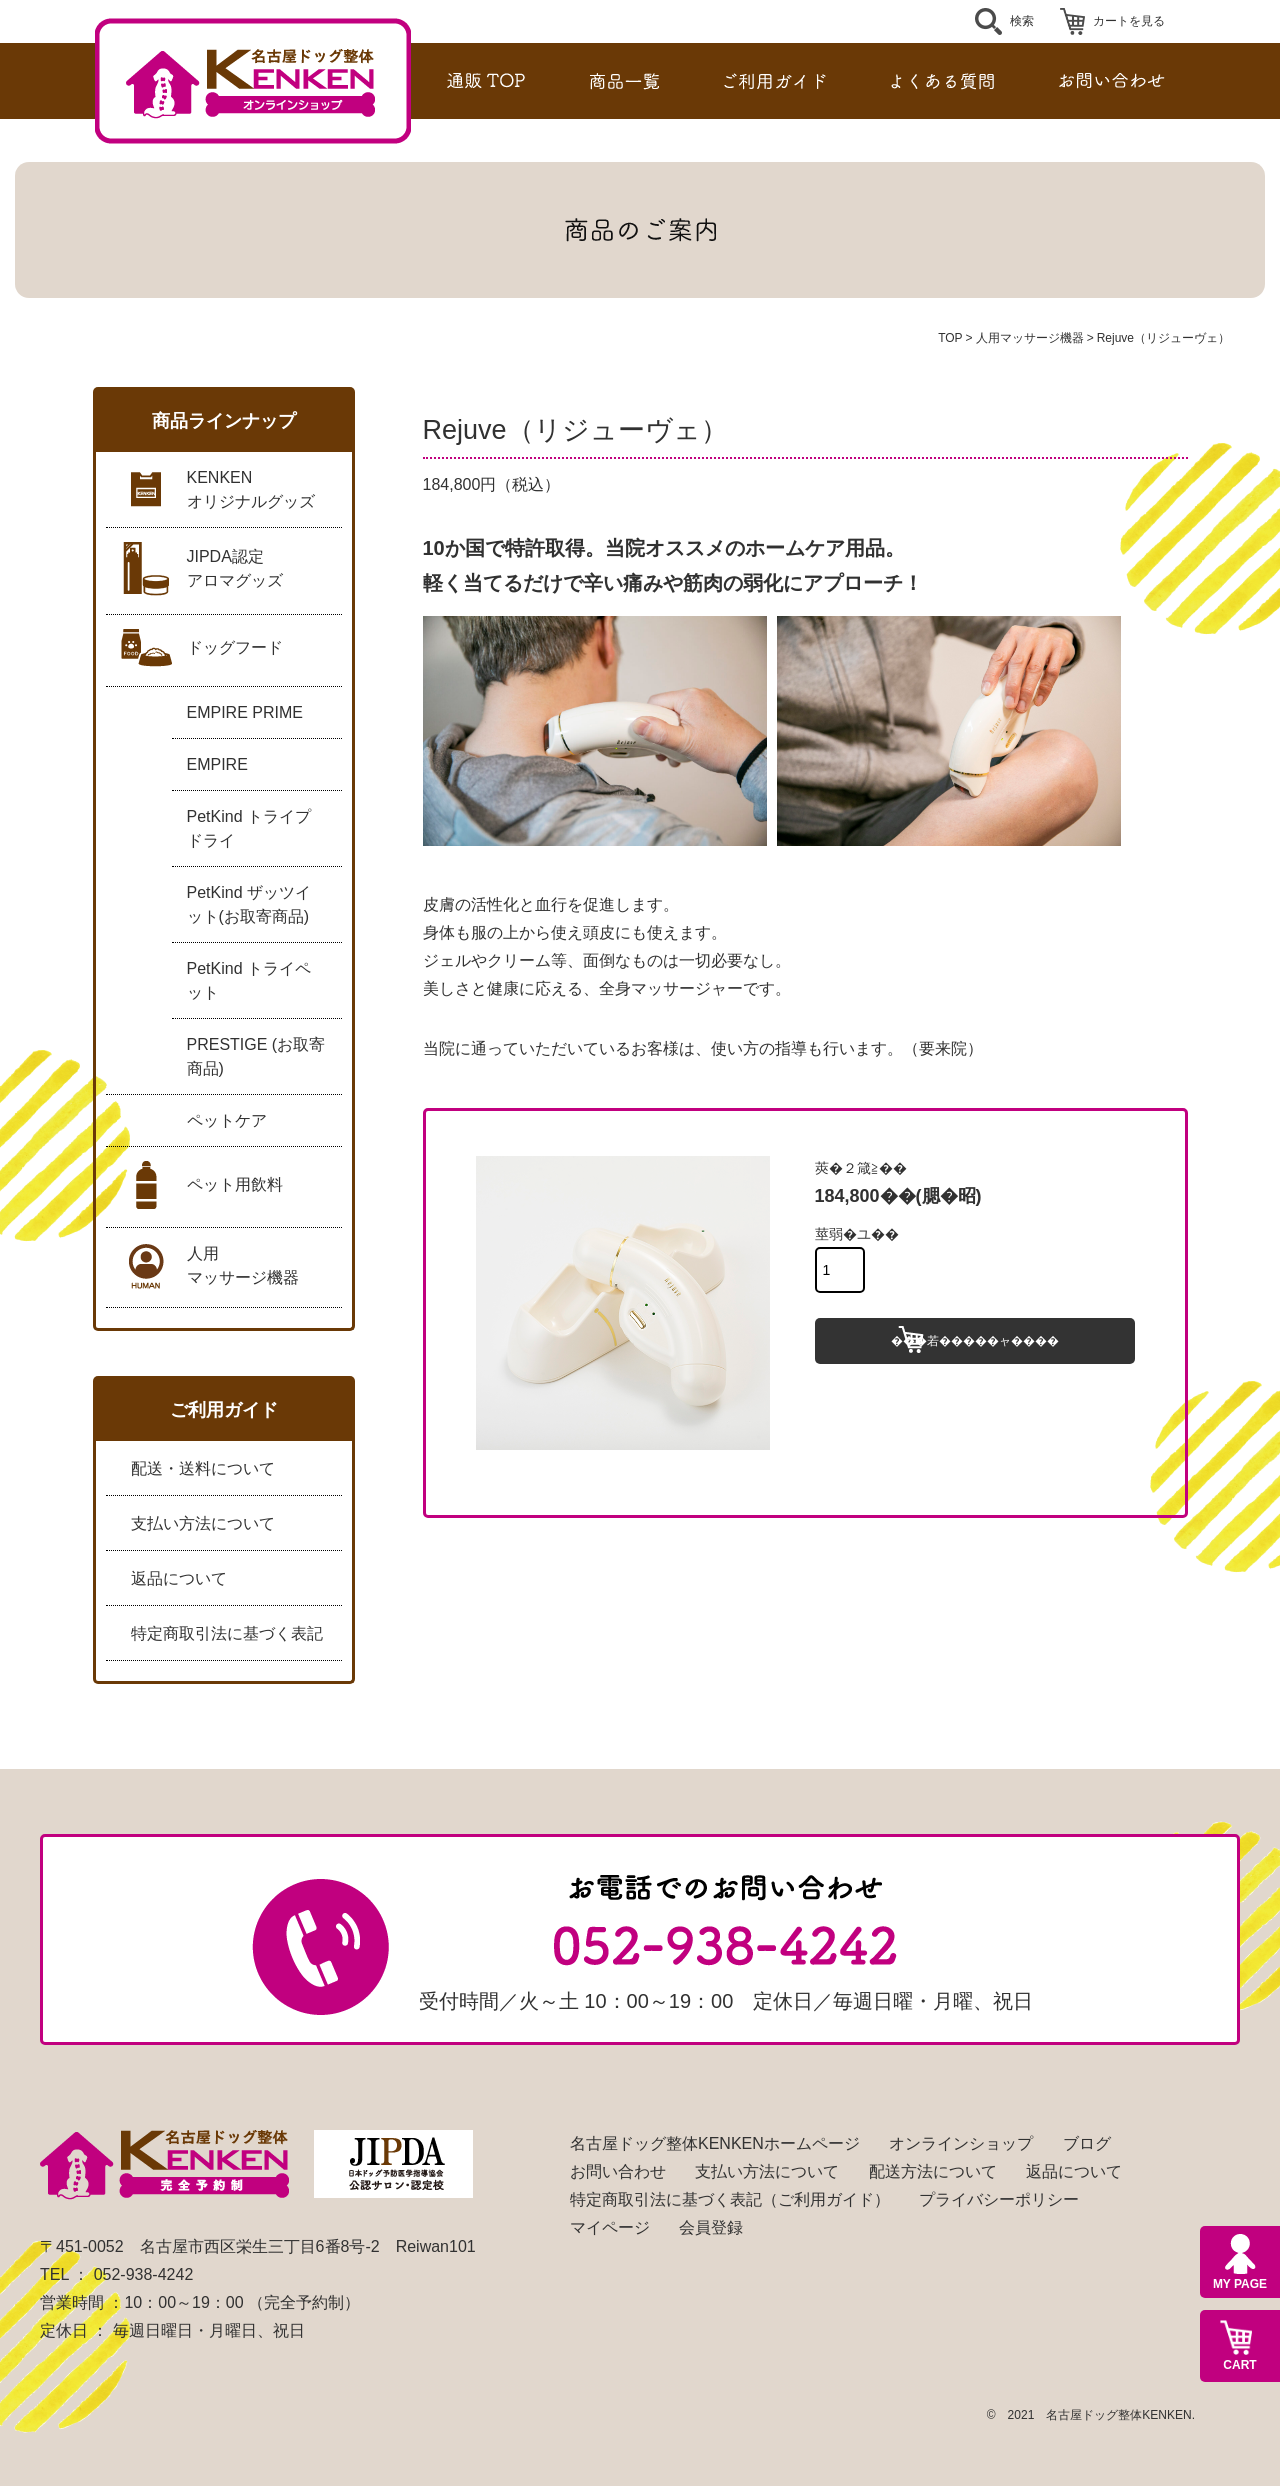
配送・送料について (203, 1468)
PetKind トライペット (249, 980)
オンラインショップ (961, 2143)
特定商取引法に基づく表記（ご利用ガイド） (730, 2199)
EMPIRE (217, 764)
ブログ (1087, 2143)
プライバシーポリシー (999, 2199)
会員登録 (711, 2227)
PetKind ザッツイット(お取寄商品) (249, 904)
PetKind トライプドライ (249, 828)
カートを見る (1129, 21)
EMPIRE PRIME (245, 712)
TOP (950, 338)
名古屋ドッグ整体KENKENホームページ (715, 2143)
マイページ (610, 2227)
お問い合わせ (618, 2171)
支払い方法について (203, 1523)
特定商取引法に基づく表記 (227, 1633)
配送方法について (933, 2171)
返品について (179, 1578)
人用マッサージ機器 (1030, 338)
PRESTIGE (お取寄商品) (256, 1056)
